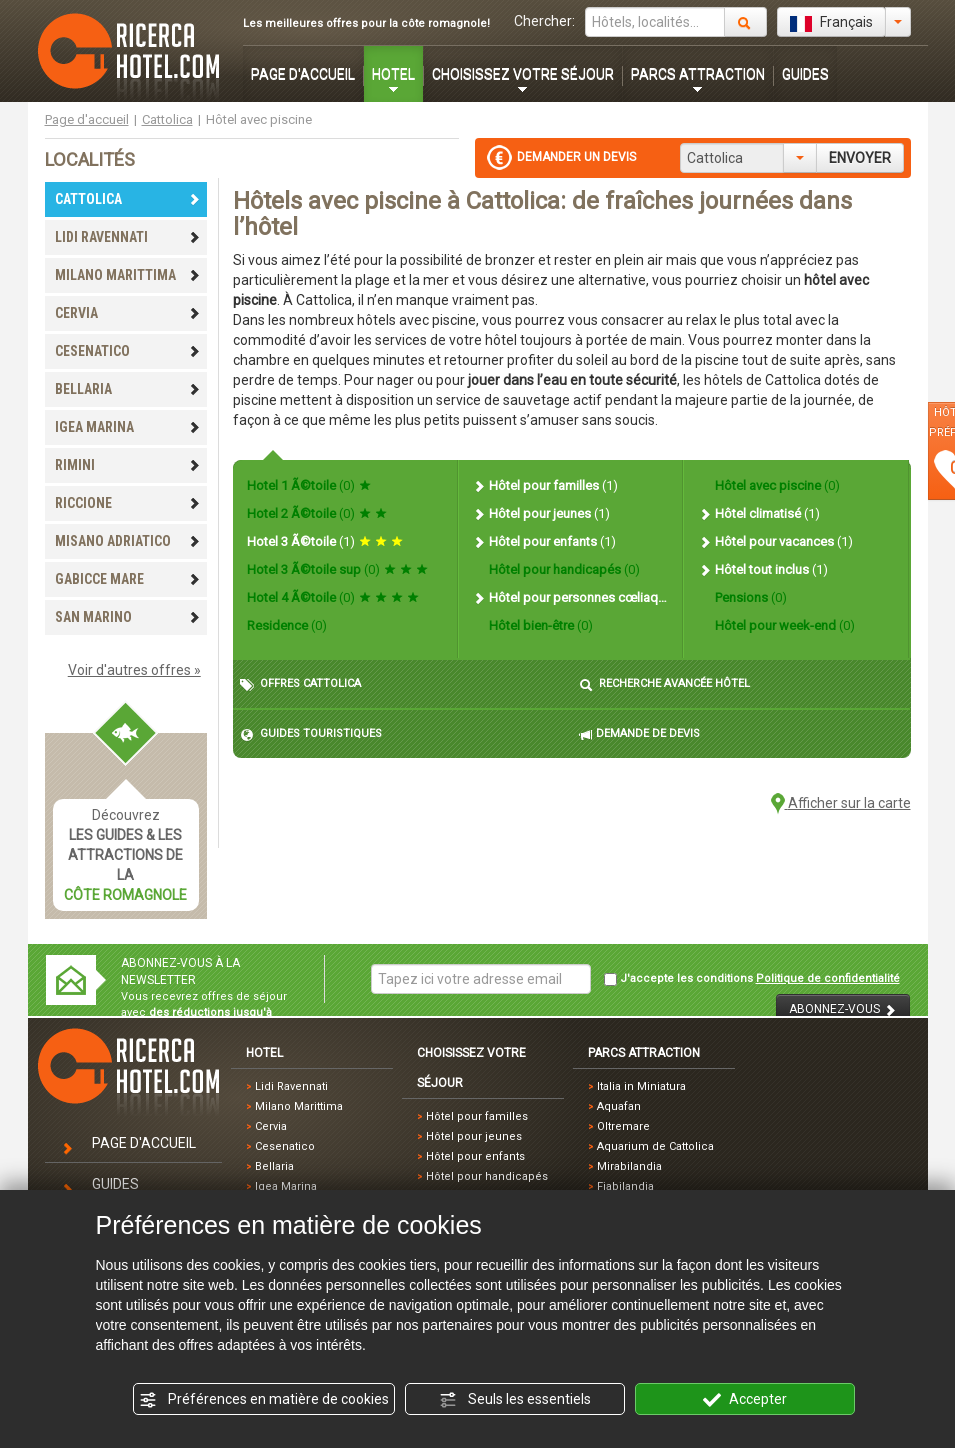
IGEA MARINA (128, 427)
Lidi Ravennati (291, 1086)
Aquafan (619, 1106)
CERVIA (128, 313)
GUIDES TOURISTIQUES (311, 734)
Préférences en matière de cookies (264, 1400)
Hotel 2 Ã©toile (317, 513)
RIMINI (128, 465)
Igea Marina (286, 1186)
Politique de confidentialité (828, 978)
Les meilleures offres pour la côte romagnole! (366, 23)
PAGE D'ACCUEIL (303, 74)
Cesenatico (285, 1146)
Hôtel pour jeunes (541, 513)
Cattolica (167, 119)
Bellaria (274, 1166)
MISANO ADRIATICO (128, 541)
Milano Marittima (299, 1106)
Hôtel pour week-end (783, 625)
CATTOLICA (128, 199)
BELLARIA (128, 389)
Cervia (271, 1126)
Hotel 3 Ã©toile (325, 541)
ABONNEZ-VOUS (843, 1009)
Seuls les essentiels (515, 1400)
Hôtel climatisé (759, 513)
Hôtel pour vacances (775, 541)
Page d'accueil (87, 119)
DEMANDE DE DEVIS (639, 734)
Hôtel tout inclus (763, 569)
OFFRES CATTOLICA (300, 684)
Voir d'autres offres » (134, 670)
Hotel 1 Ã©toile (309, 485)
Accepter (745, 1400)
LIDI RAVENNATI (128, 237)
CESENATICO (128, 351)
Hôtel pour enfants (544, 541)
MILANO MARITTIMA (128, 275)
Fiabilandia (625, 1186)
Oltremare (623, 1126)
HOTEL (393, 74)
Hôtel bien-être (539, 625)
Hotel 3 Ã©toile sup (337, 569)
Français (831, 23)
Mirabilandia (629, 1166)
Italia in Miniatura (641, 1086)
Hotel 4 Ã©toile (333, 597)
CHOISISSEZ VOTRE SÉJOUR (523, 74)
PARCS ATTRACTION (698, 74)
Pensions (749, 597)
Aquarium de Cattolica (655, 1146)
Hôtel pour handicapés (563, 569)
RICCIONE (128, 503)
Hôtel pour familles (545, 485)
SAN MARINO (128, 617)
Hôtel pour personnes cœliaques (570, 597)
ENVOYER (860, 158)
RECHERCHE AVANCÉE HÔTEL (664, 684)
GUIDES (805, 74)
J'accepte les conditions (752, 979)
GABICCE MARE (128, 579)
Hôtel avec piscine (776, 485)
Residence (287, 625)
